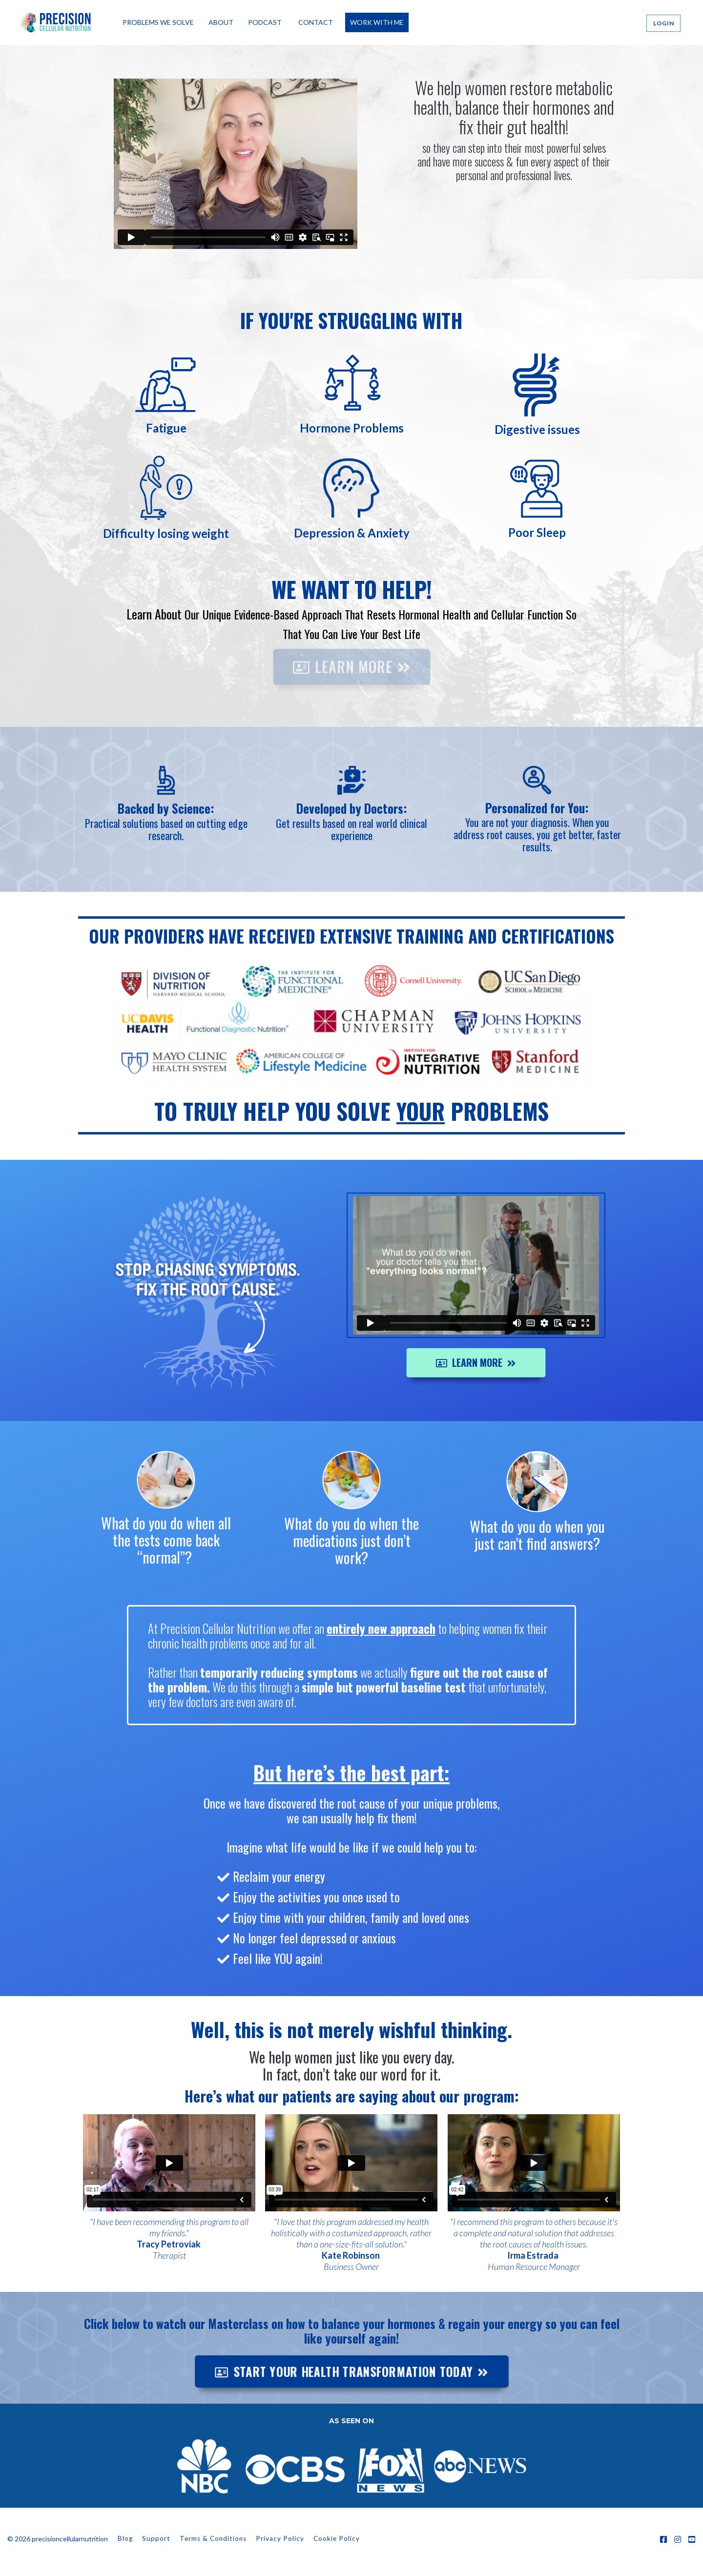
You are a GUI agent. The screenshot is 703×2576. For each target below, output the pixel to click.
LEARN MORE (352, 701)
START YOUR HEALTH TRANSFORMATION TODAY (351, 2371)
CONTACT (315, 22)
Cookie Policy (336, 2538)
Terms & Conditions (213, 2538)
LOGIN (663, 23)
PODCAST (265, 22)
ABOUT (220, 22)
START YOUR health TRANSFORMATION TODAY (514, 220)
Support (156, 2538)
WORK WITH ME (377, 22)
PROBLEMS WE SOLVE (158, 22)
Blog (125, 2538)
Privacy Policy (280, 2538)
